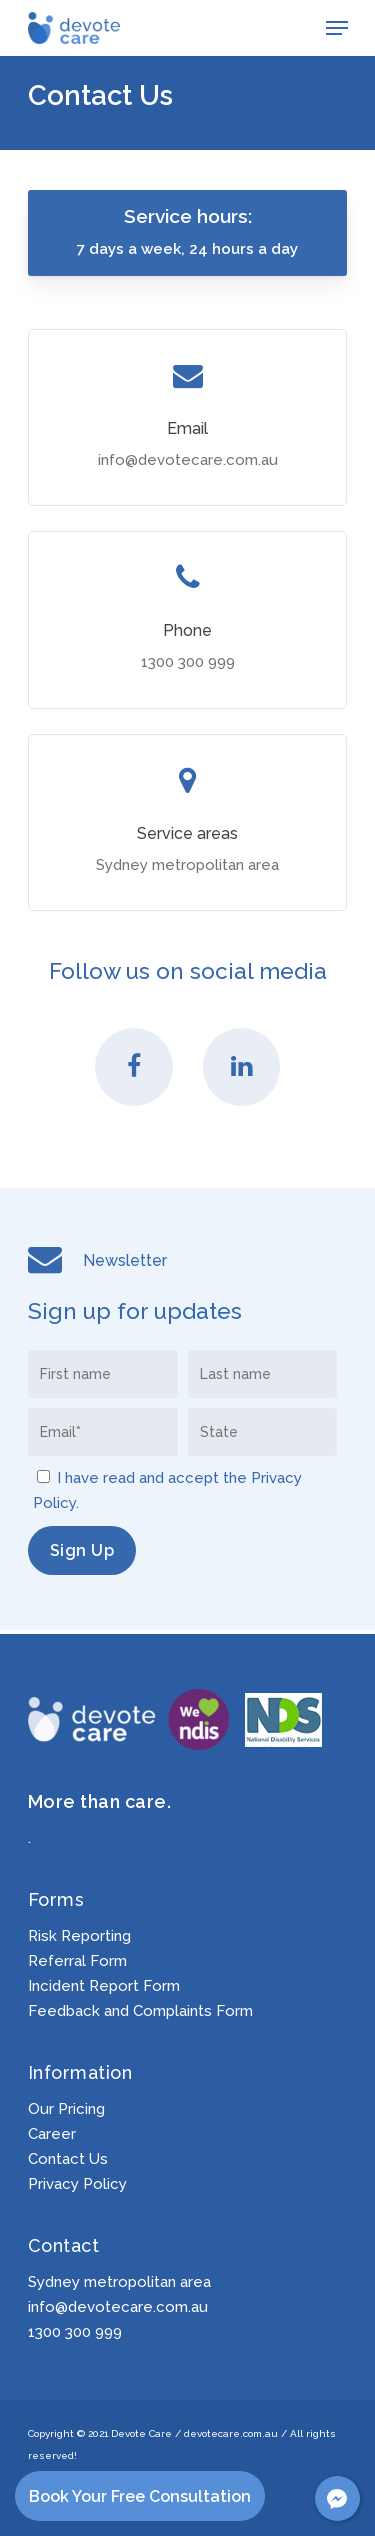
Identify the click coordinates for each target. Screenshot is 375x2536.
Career (52, 2134)
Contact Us (68, 2159)
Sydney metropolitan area (119, 2282)
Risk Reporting (79, 1936)
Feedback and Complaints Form (140, 2011)
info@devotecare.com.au (118, 2307)
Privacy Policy (77, 2184)
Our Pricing (66, 2109)
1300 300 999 (75, 2332)
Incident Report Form (104, 1986)
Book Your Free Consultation (140, 2496)
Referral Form (77, 1961)
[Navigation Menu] (337, 28)
